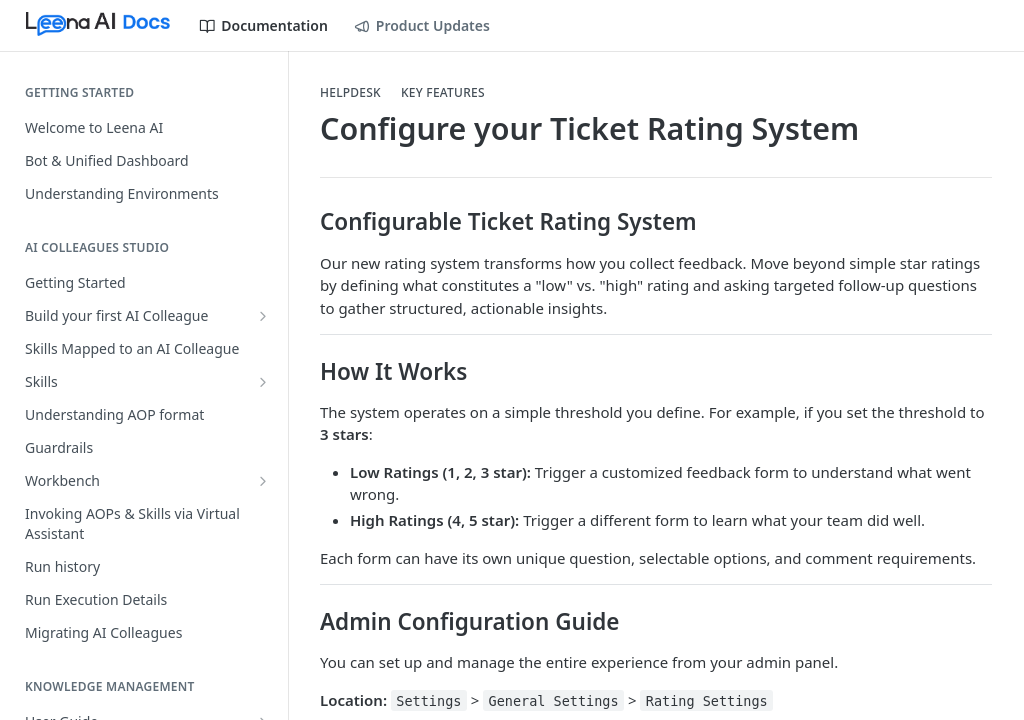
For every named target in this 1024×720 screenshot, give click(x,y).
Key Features (443, 93)
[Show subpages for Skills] (263, 382)
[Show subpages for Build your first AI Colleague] (263, 316)
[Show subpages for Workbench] (263, 481)
